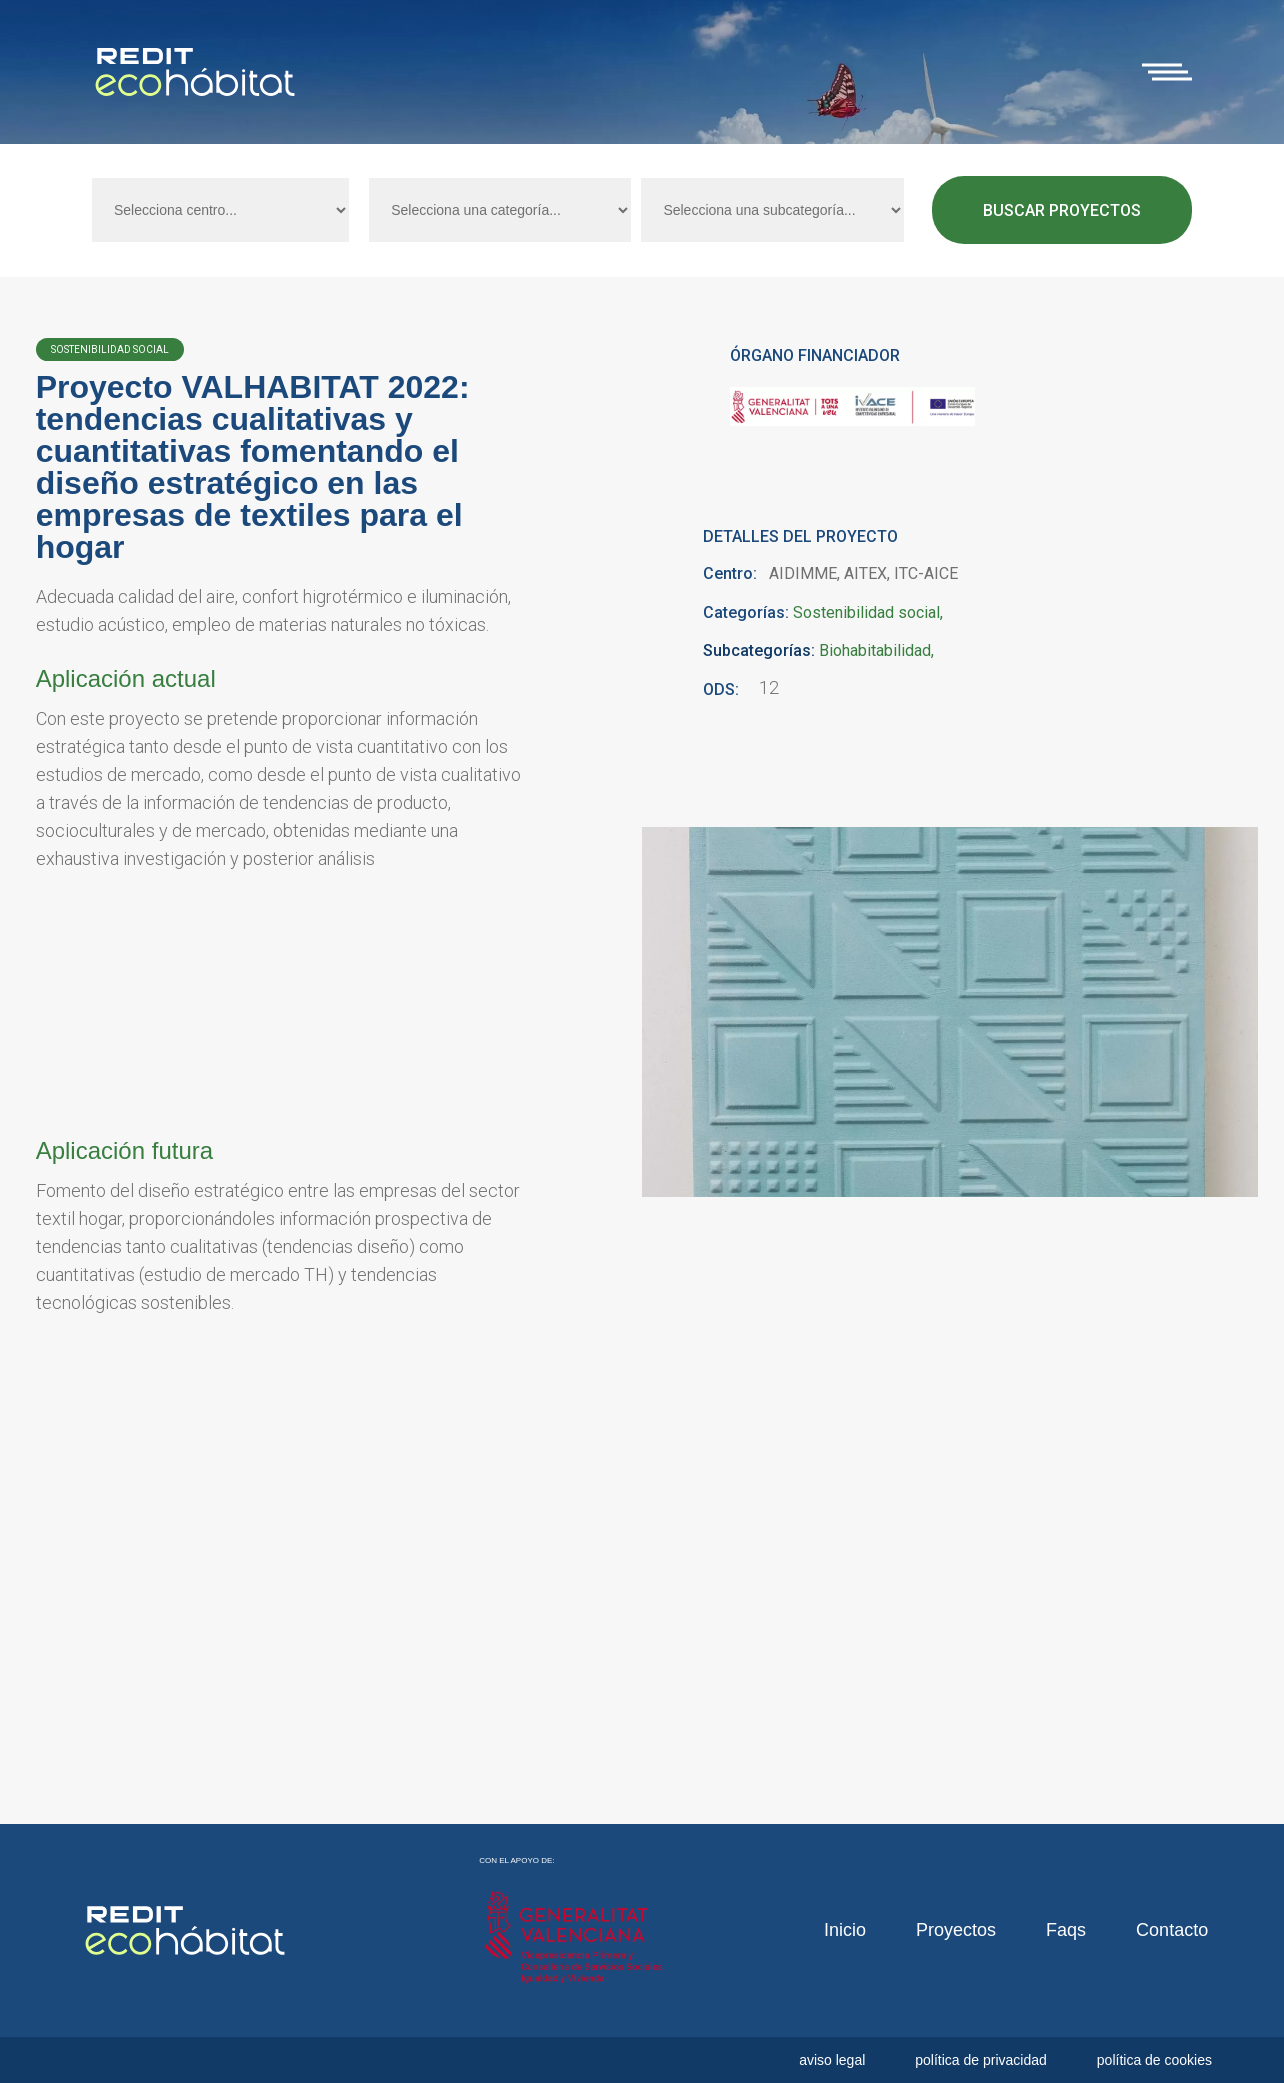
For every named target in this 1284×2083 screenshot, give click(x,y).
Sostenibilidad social (866, 613)
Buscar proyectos (1062, 210)
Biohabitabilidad (875, 650)
